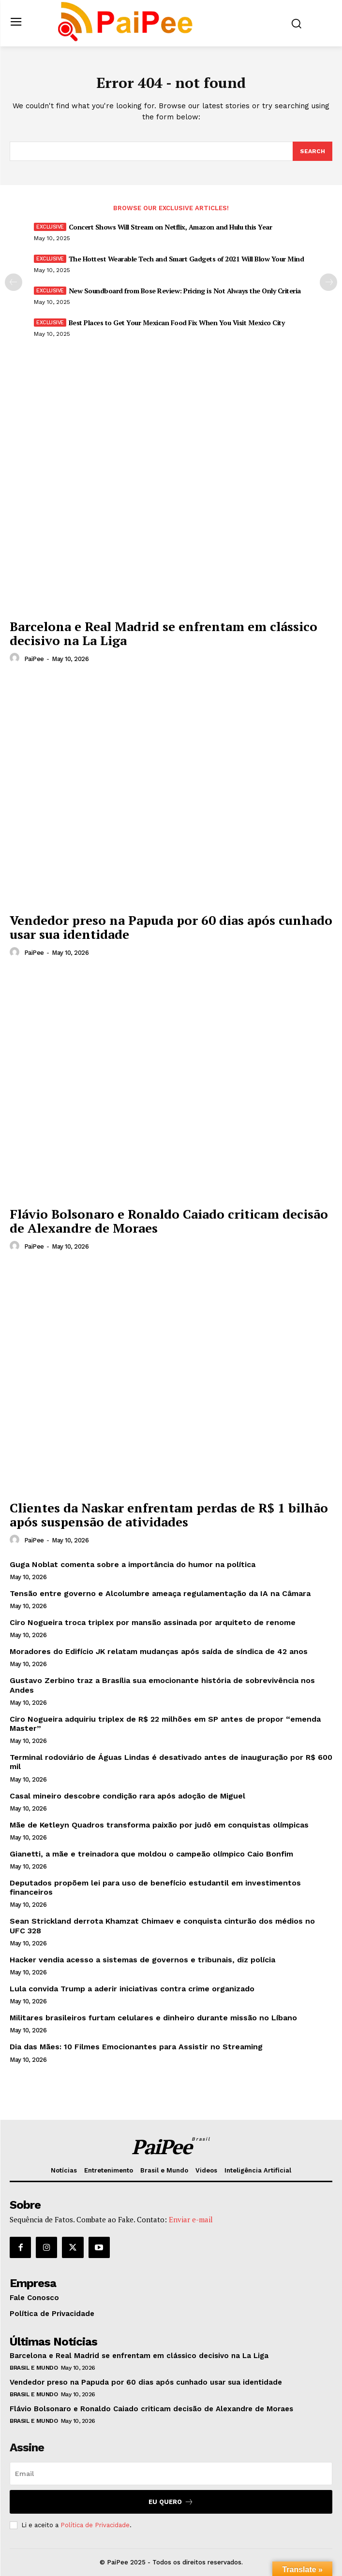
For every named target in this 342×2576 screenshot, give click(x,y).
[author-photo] (16, 658)
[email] (171, 2473)
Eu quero (171, 2501)
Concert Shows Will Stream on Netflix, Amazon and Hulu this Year (170, 226)
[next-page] (328, 282)
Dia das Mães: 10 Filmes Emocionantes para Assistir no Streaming (136, 2046)
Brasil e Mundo (34, 2367)
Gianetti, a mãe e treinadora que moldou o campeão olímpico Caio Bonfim (151, 1853)
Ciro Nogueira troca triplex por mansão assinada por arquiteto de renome (153, 1622)
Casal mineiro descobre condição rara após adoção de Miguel (127, 1795)
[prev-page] (13, 282)
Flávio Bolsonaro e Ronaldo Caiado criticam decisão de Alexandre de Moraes (169, 1221)
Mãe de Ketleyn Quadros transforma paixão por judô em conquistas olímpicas (159, 1824)
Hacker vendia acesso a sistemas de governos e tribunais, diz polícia (142, 1959)
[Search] (312, 151)
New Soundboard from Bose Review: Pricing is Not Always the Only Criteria (185, 290)
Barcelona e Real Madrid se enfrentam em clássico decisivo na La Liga (163, 633)
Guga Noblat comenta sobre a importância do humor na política (132, 1564)
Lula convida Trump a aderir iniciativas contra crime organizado (132, 1988)
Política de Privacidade (95, 2525)
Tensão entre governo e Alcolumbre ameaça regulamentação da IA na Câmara (160, 1593)
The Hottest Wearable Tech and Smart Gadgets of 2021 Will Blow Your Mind (186, 258)
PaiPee (34, 658)
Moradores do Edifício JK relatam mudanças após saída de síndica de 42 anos (159, 1651)
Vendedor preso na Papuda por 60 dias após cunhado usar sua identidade (171, 927)
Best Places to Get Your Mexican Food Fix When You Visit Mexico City (177, 322)
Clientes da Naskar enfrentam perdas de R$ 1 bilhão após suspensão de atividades (169, 1514)
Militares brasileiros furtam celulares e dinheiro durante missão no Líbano (153, 2017)
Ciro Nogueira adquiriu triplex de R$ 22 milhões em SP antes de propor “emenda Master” (165, 1723)
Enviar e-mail (191, 2219)
